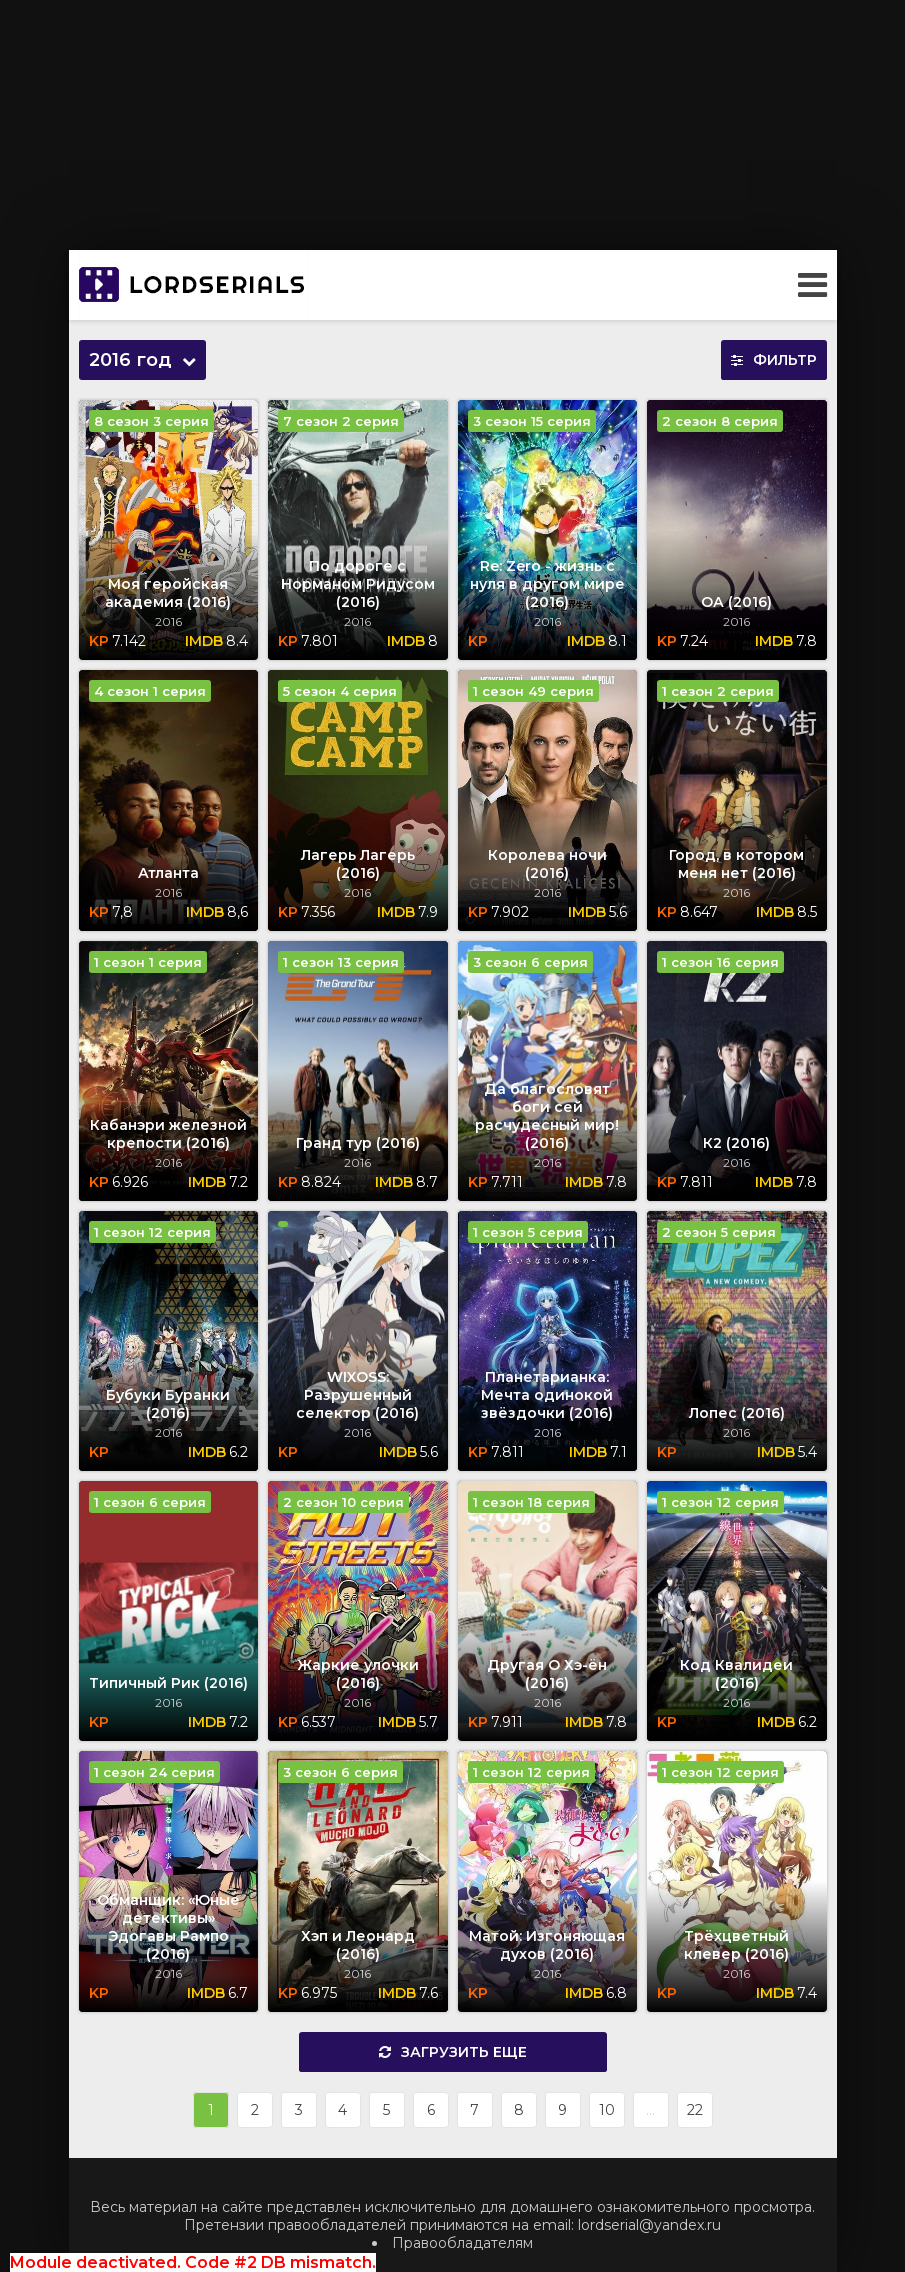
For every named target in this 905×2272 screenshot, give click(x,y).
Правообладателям (462, 2243)
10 (607, 2110)
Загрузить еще (453, 2052)
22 (695, 2110)
